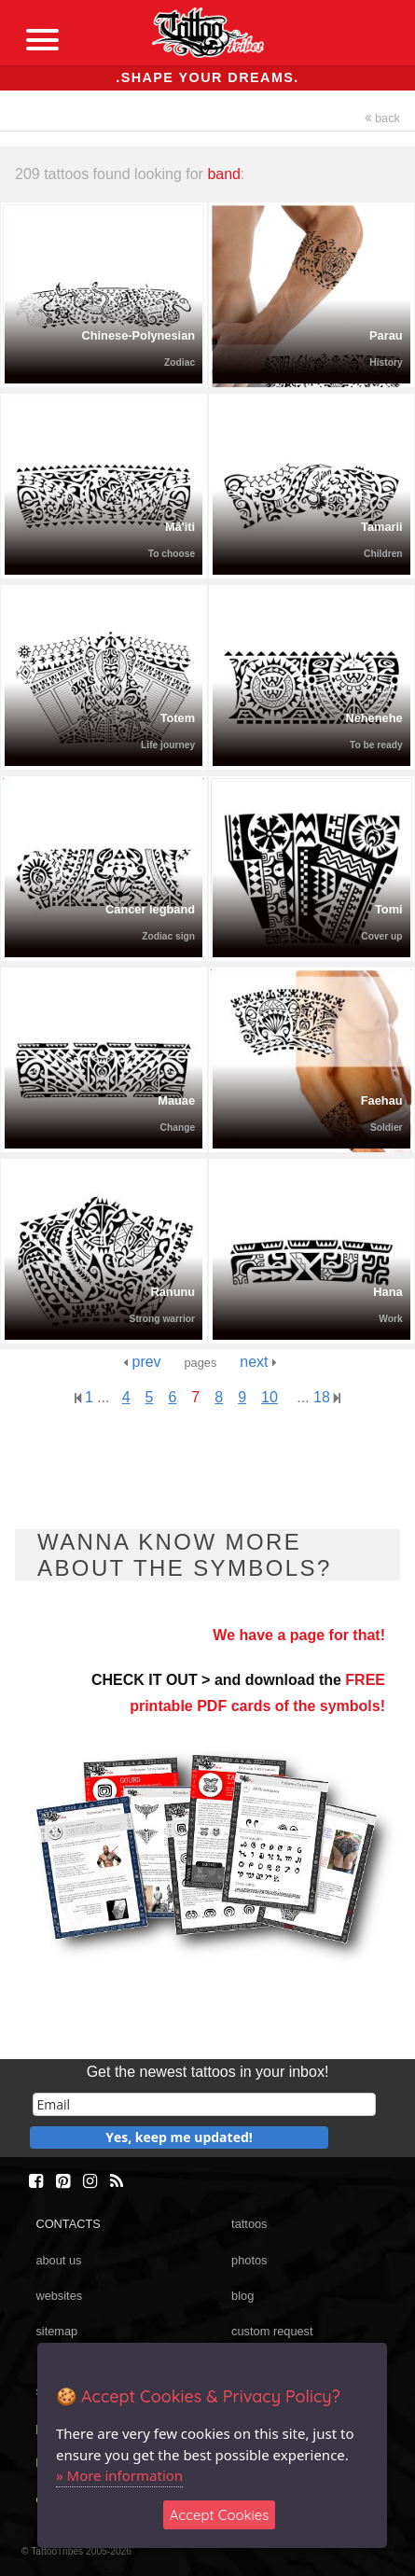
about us (58, 2260)
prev (142, 1362)
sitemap (56, 2331)
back (382, 118)
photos (249, 2260)
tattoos (249, 2224)
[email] (204, 2104)
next (258, 1362)
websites (58, 2296)
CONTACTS (67, 2224)
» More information (119, 2475)
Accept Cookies (220, 2515)
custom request (272, 2331)
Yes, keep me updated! (179, 2137)
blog (242, 2296)
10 (269, 1397)
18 (326, 1397)
